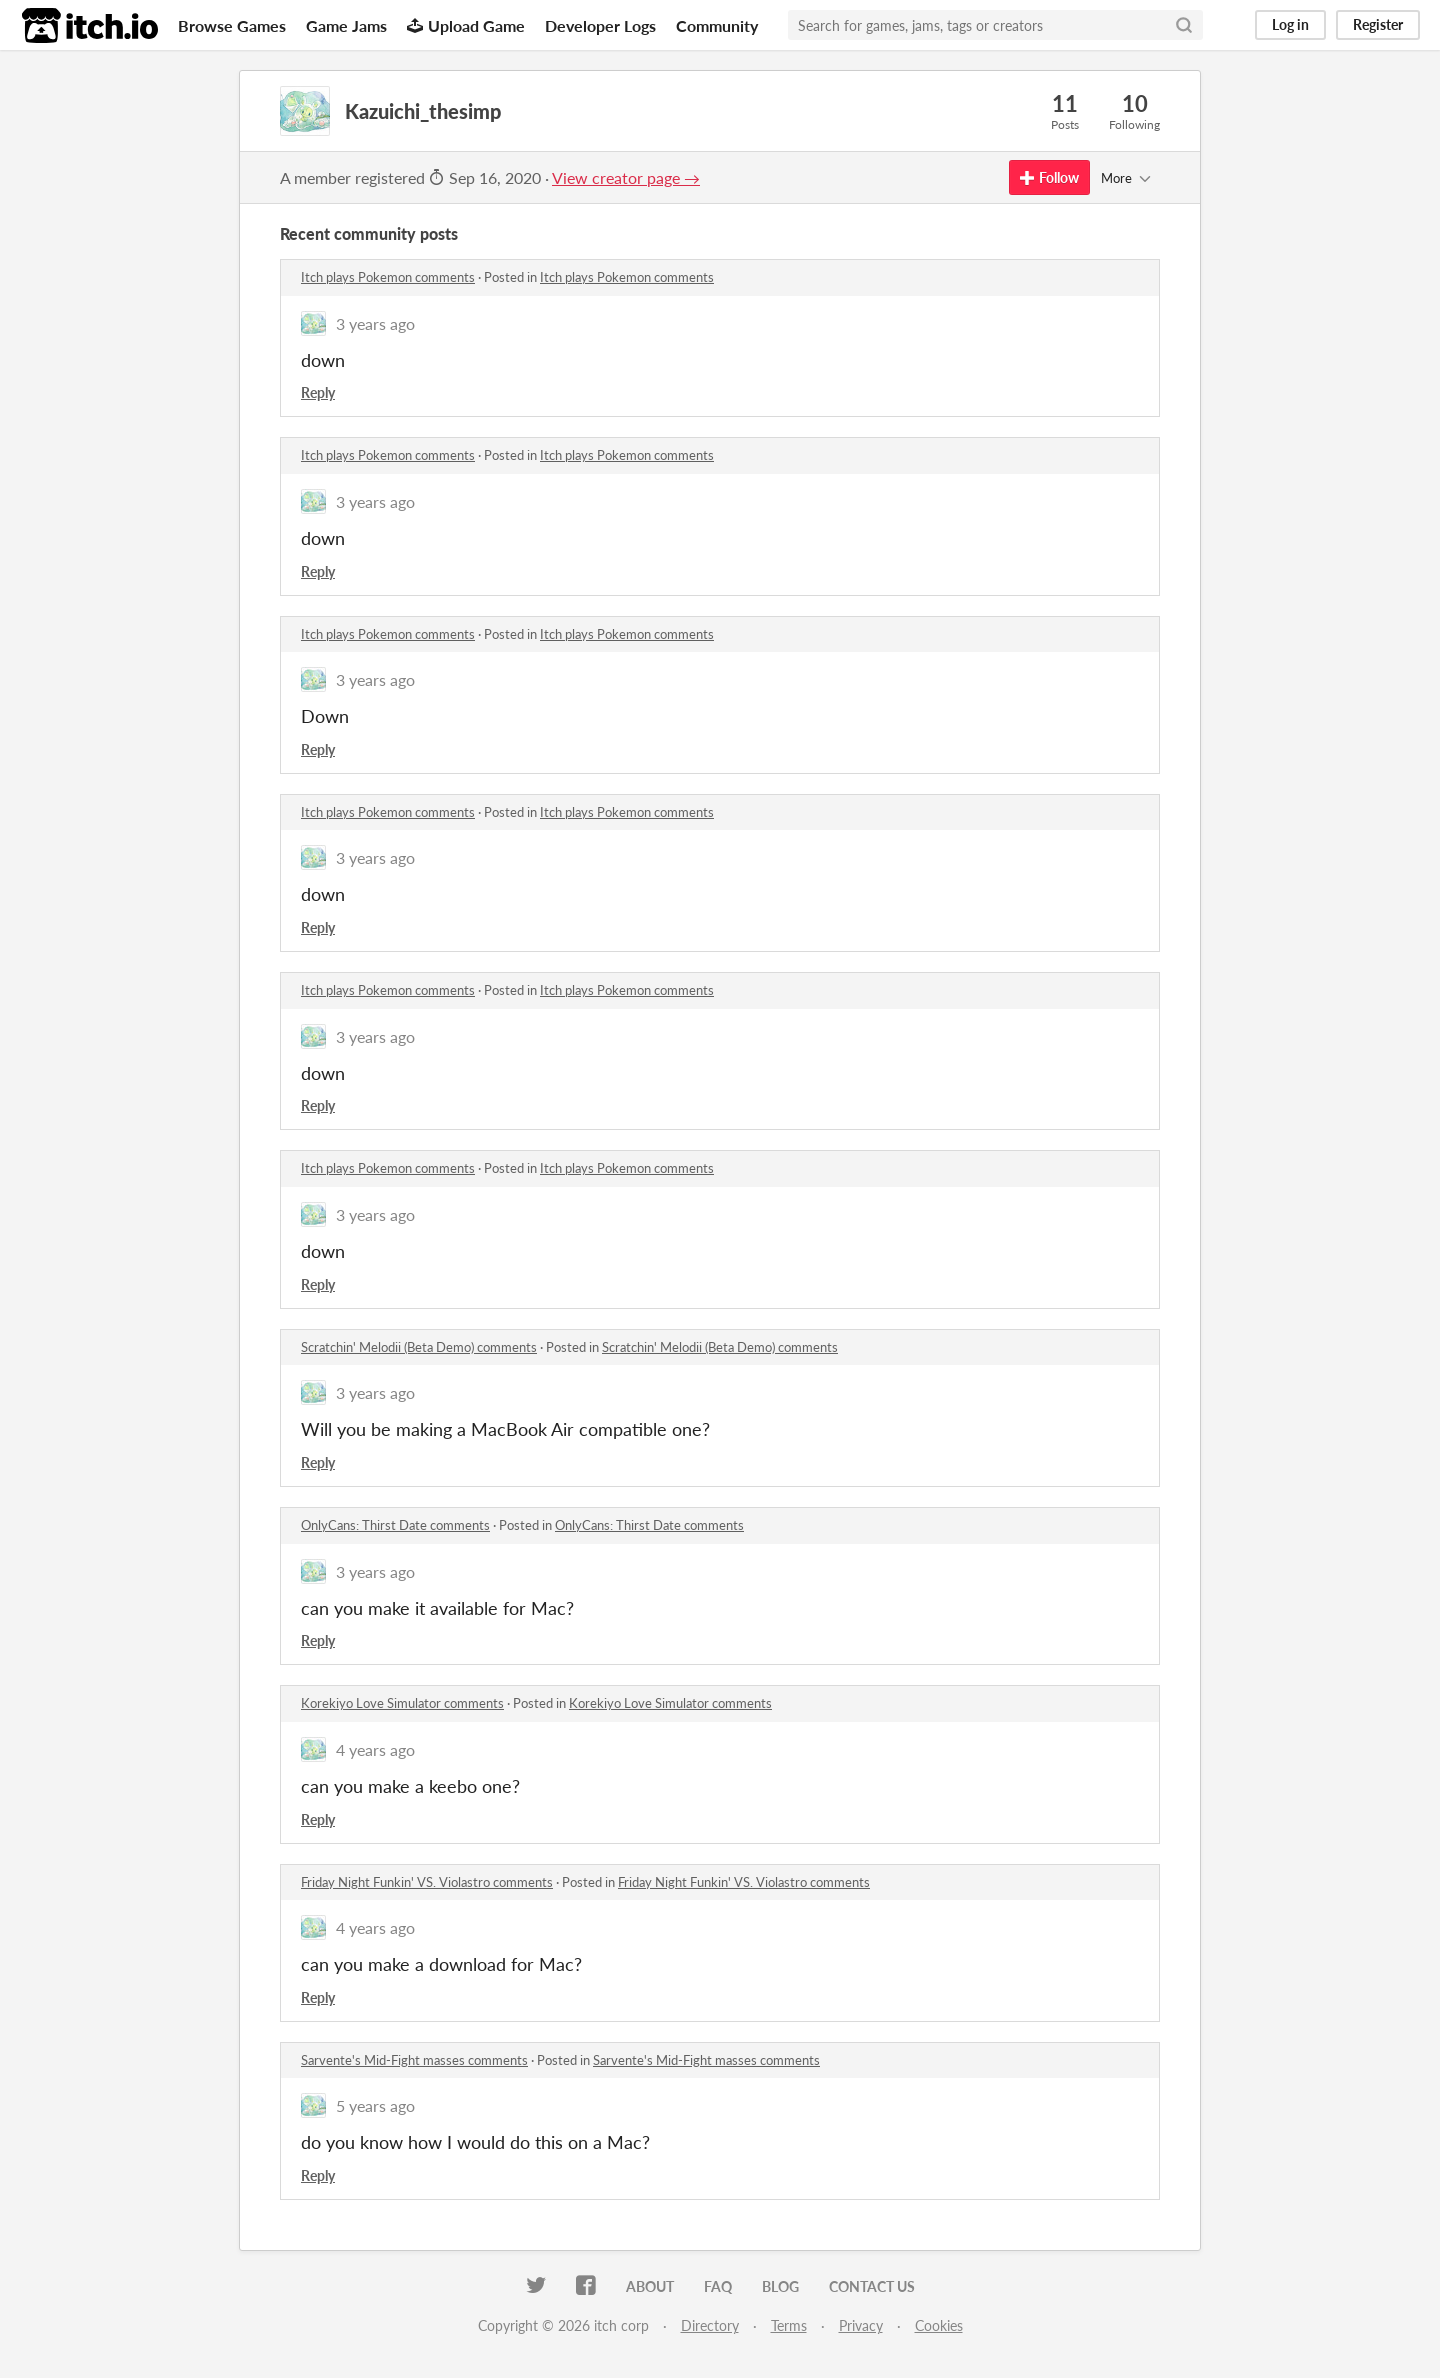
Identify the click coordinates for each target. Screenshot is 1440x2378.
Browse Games (232, 25)
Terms (789, 2325)
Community (717, 25)
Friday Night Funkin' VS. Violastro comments (427, 1882)
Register (1378, 24)
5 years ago (375, 2105)
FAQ (718, 2286)
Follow (1049, 177)
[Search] (1184, 25)
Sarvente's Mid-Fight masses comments (414, 2060)
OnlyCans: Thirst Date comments (395, 1525)
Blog (780, 2286)
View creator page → (626, 177)
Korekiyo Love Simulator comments (402, 1703)
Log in (1290, 24)
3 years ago (375, 323)
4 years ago (375, 1749)
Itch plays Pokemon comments (388, 277)
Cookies (939, 2325)
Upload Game (466, 25)
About (650, 2286)
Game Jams (346, 25)
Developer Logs (600, 25)
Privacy (861, 2325)
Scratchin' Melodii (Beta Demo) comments (419, 1347)
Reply (318, 392)
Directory (710, 2325)
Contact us (872, 2286)
